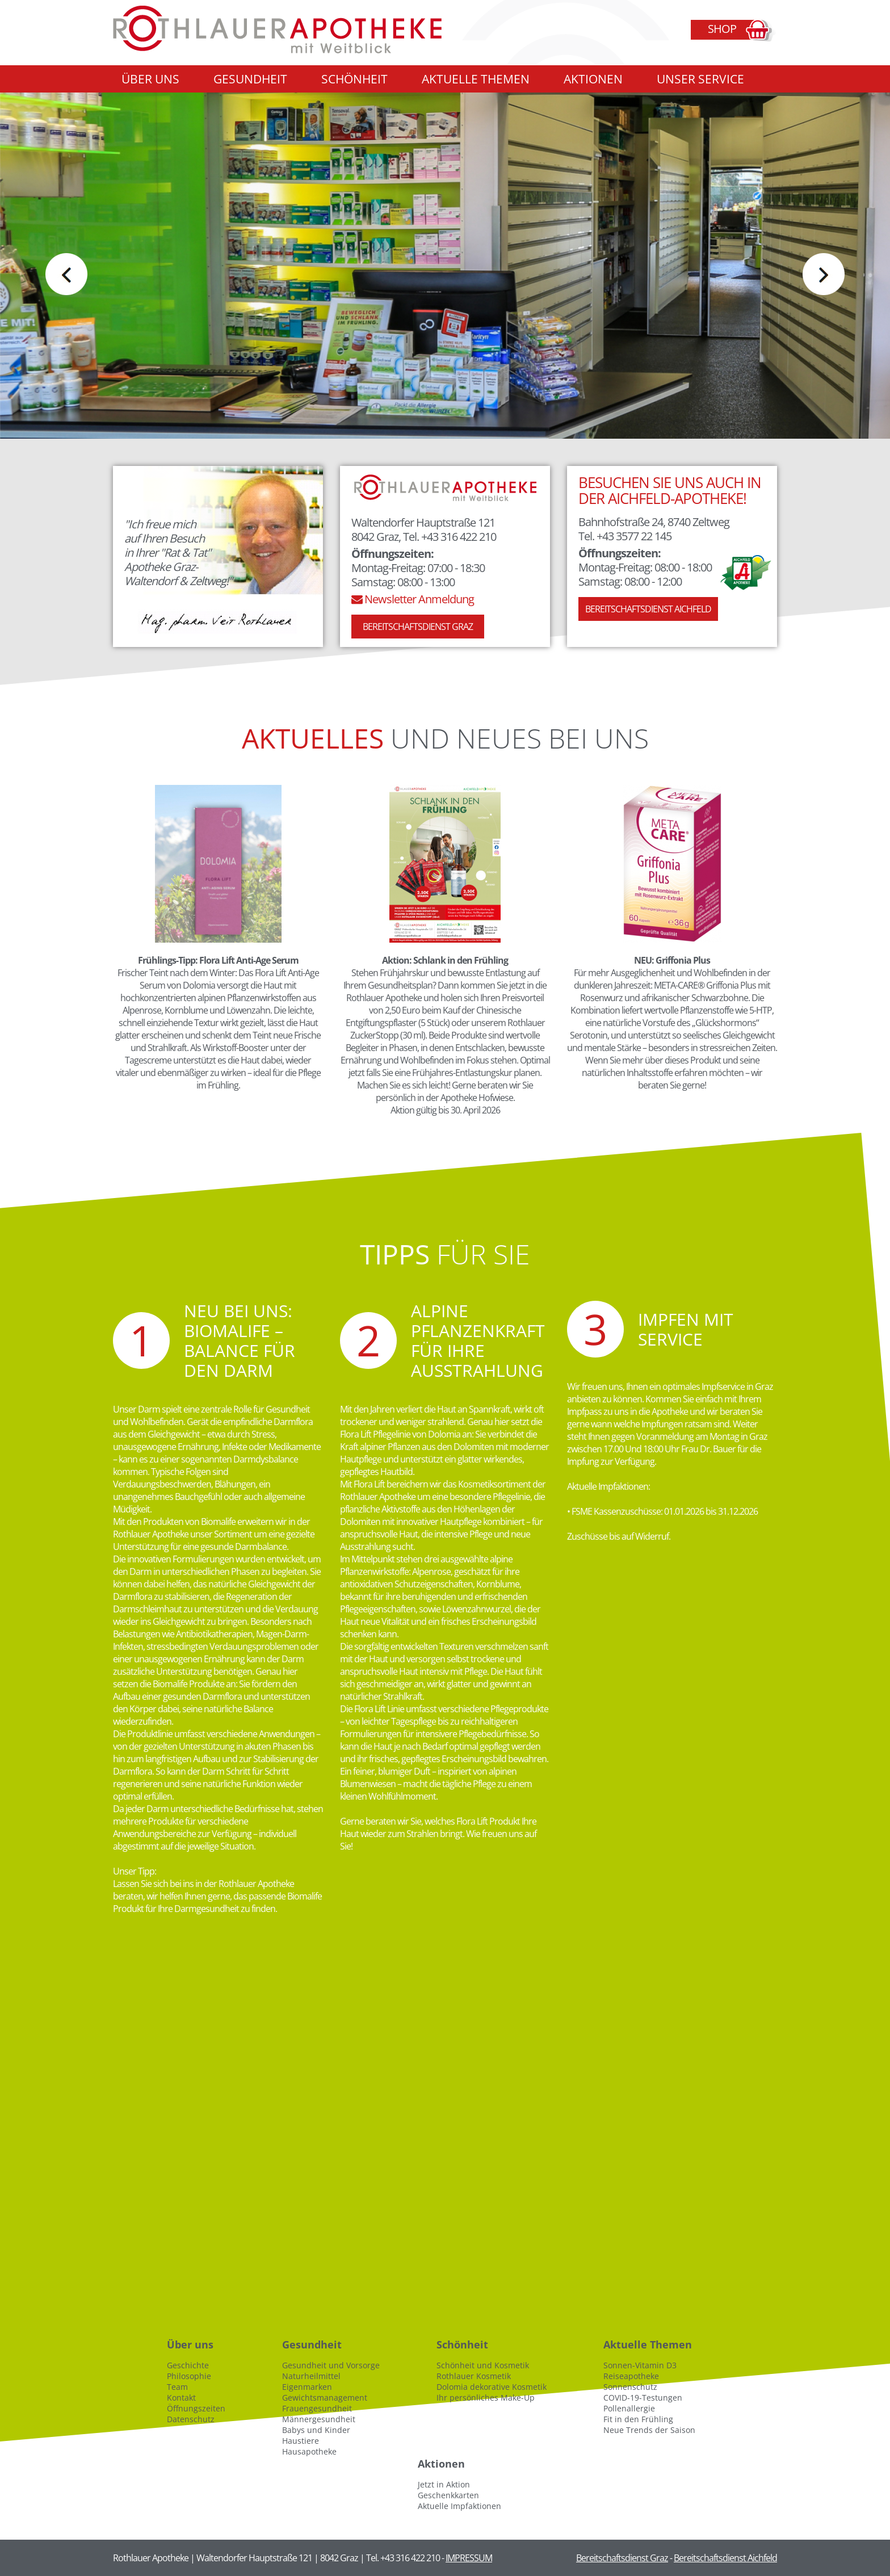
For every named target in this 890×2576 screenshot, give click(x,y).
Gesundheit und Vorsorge (331, 2365)
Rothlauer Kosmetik (473, 2376)
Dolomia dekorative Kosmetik (491, 2386)
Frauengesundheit (317, 2408)
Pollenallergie (629, 2408)
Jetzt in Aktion (444, 2484)
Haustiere (300, 2440)
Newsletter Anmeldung (412, 599)
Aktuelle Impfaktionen (459, 2506)
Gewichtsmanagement (324, 2397)
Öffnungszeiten (196, 2408)
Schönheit (354, 79)
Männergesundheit (318, 2419)
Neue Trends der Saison (649, 2429)
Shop (722, 28)
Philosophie (189, 2376)
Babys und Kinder (316, 2429)
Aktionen (593, 79)
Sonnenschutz (630, 2386)
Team (177, 2386)
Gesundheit (250, 79)
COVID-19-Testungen (642, 2397)
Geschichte (188, 2365)
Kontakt (181, 2397)
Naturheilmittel (311, 2376)
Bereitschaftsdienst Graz (418, 626)
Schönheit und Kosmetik (482, 2365)
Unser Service (700, 79)
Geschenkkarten (448, 2495)
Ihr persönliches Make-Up (485, 2397)
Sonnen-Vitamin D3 (640, 2365)
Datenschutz (191, 2419)
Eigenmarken (307, 2386)
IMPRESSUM (469, 2558)
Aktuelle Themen (476, 79)
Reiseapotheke (631, 2376)
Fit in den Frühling (638, 2419)
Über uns (150, 79)
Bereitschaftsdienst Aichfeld (648, 609)
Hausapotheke (309, 2451)
